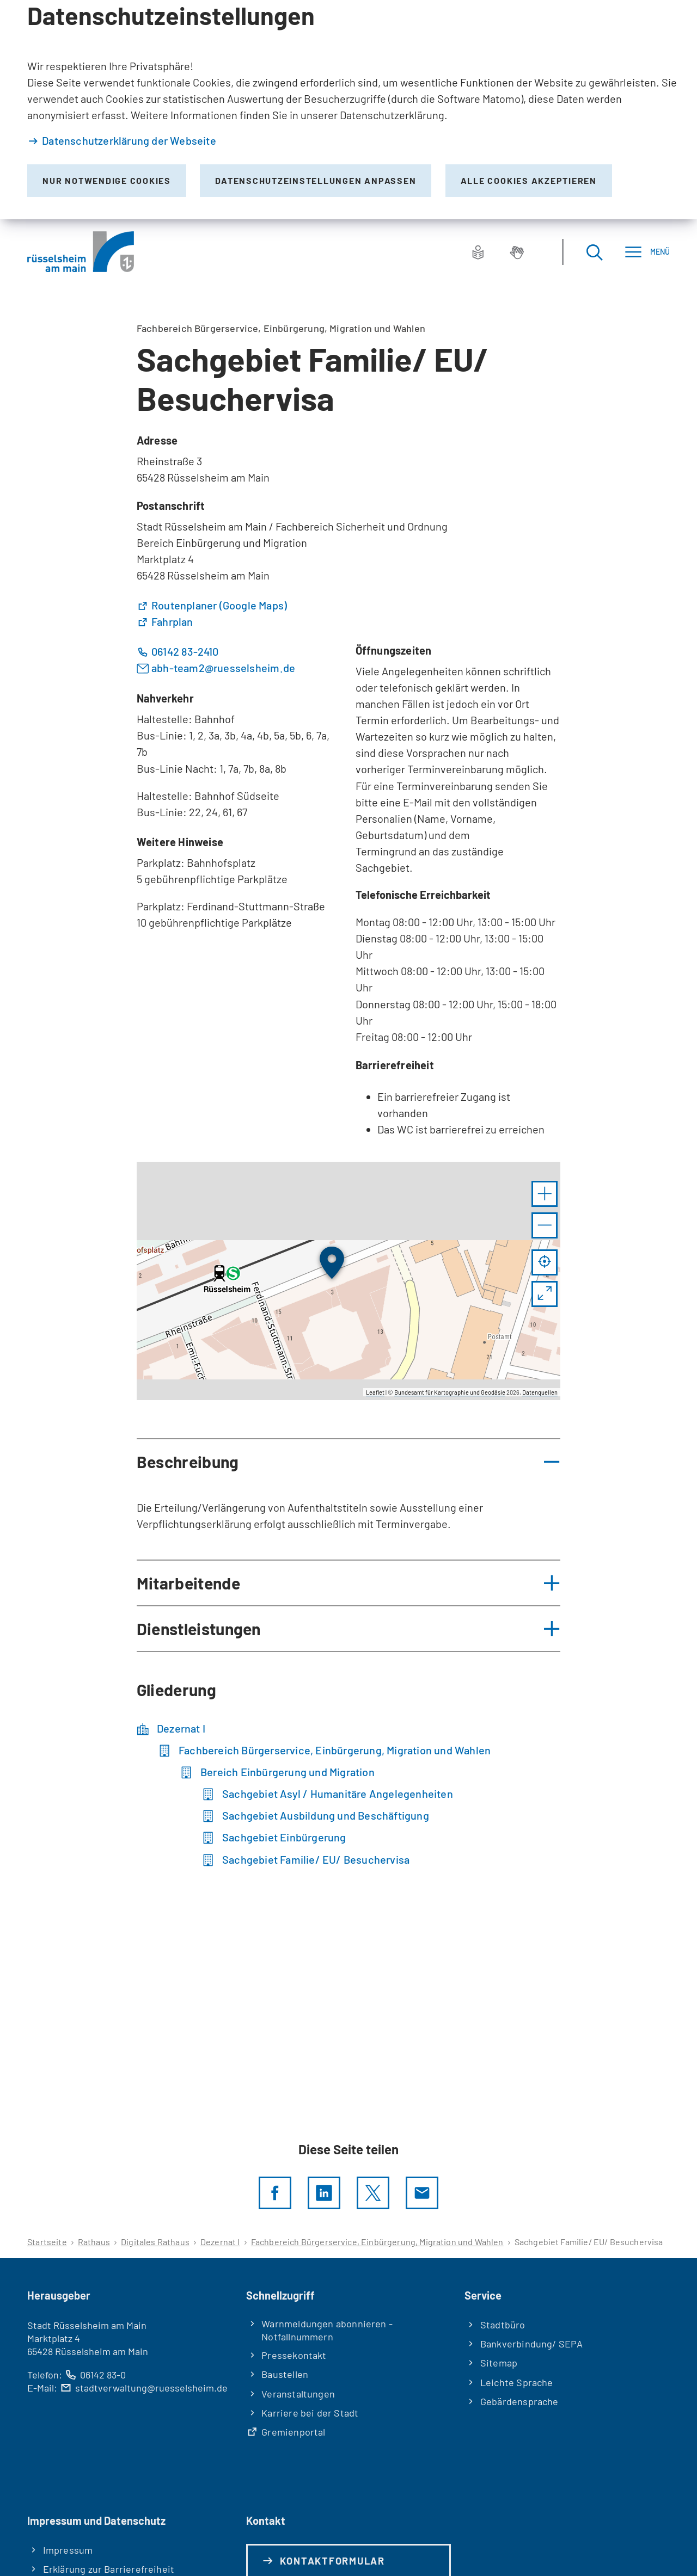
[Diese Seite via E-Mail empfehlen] (422, 2193)
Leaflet (375, 1392)
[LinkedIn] (324, 2193)
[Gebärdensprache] (517, 252)
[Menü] (647, 252)
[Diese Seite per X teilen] (373, 2193)
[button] (544, 1194)
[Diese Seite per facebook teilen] (275, 2193)
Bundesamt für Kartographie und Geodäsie (449, 1392)
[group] (348, 1281)
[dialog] (348, 109)
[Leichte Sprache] (478, 252)
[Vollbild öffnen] (544, 1294)
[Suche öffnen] (594, 252)
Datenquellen (540, 1392)
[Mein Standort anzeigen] (544, 1262)
